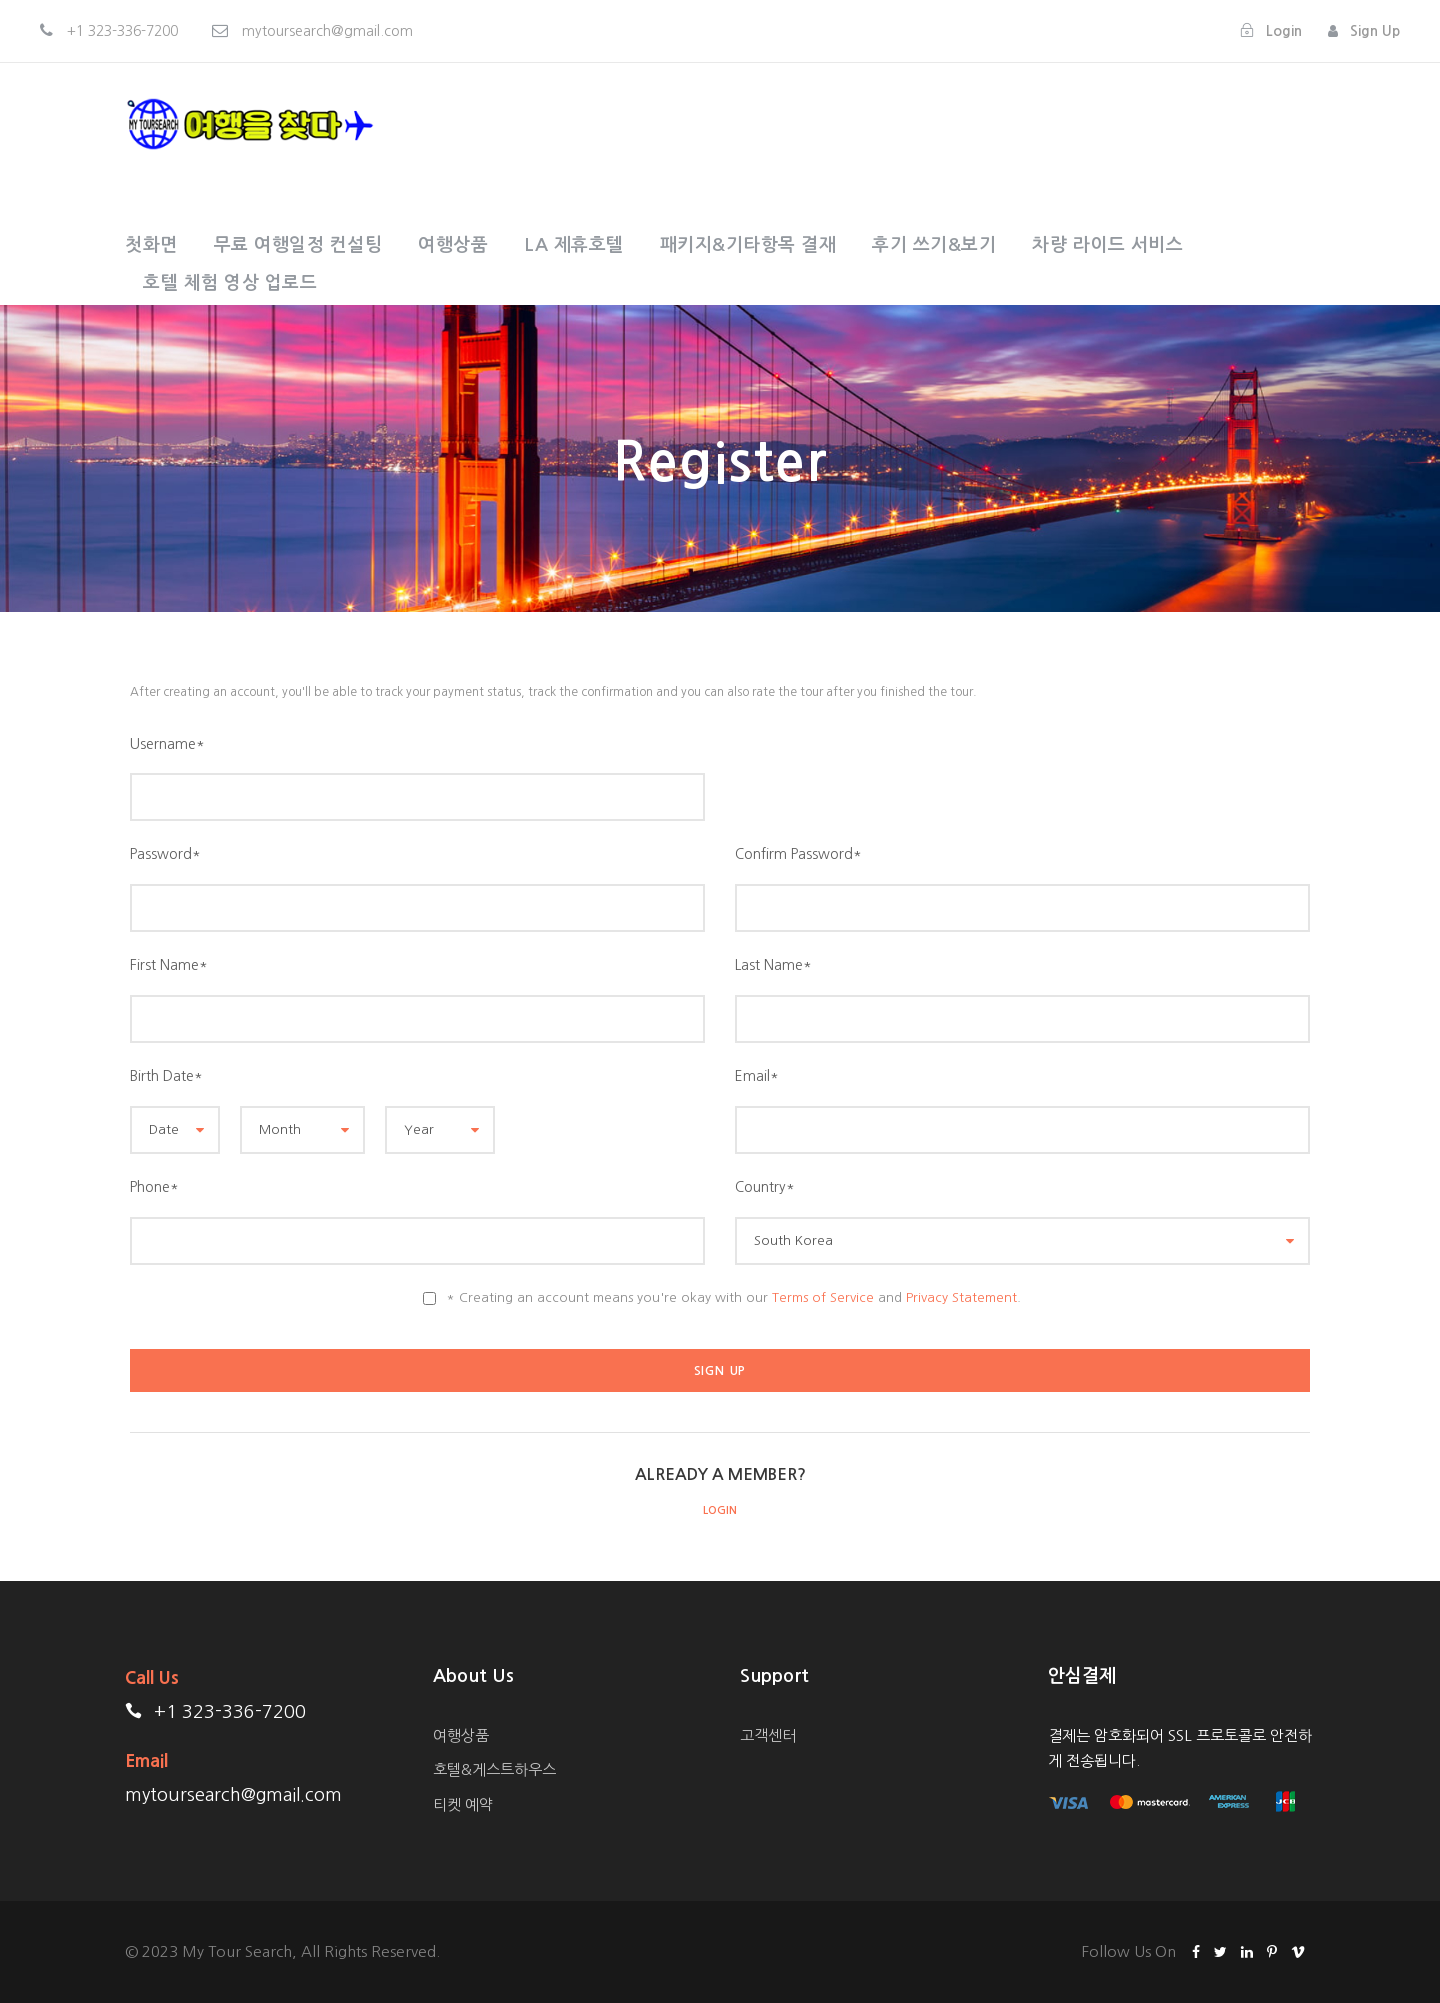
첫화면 (151, 245)
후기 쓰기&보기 (934, 245)
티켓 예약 (463, 1804)
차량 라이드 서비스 (1107, 245)
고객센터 (768, 1735)
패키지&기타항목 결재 (748, 245)
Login (720, 1510)
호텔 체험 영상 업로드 (230, 283)
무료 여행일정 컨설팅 (298, 245)
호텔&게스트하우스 (494, 1769)
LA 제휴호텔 (574, 245)
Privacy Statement (961, 1297)
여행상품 (453, 245)
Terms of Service (823, 1297)
